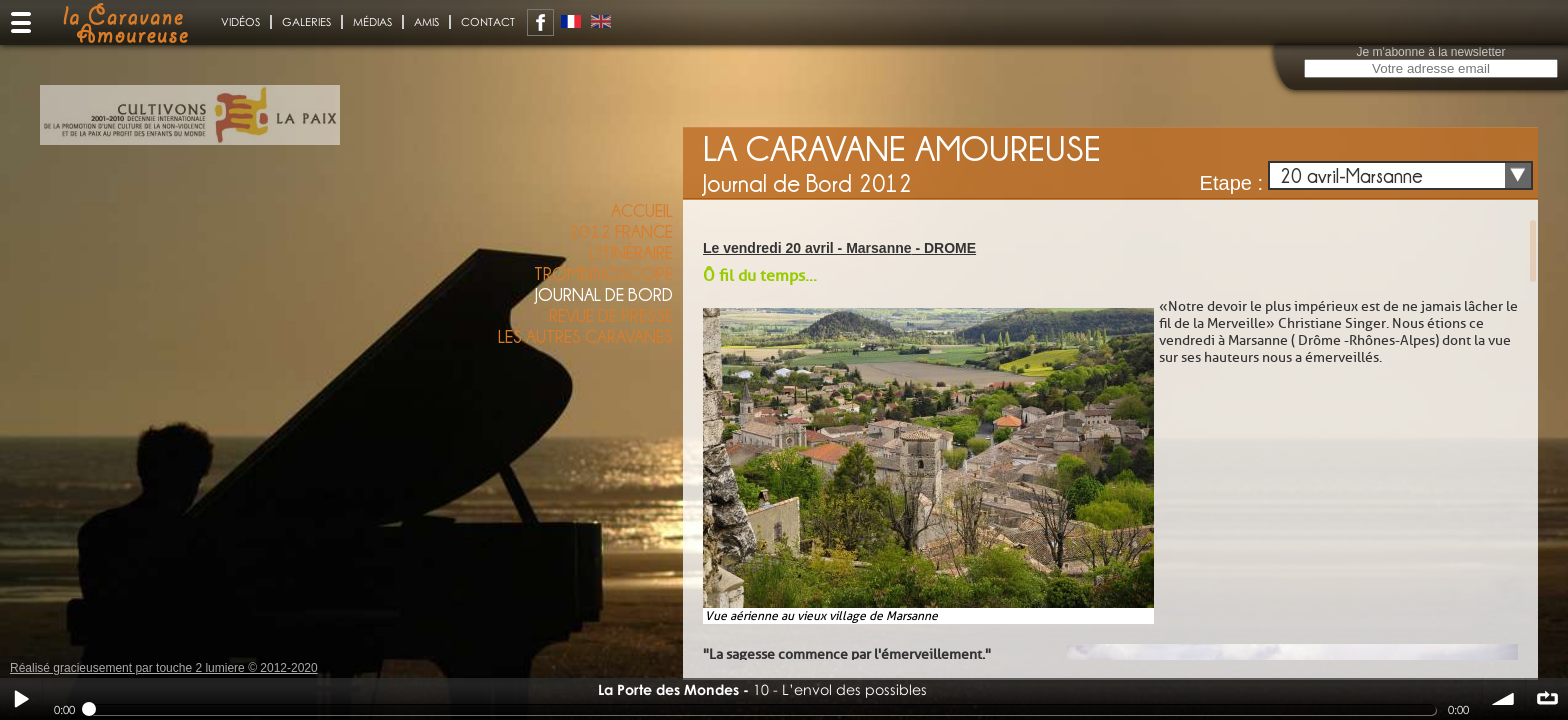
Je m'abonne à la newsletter (1430, 52)
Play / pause (21, 699)
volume (1504, 699)
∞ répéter (1547, 699)
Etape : (1231, 183)
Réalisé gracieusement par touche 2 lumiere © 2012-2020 (164, 668)
